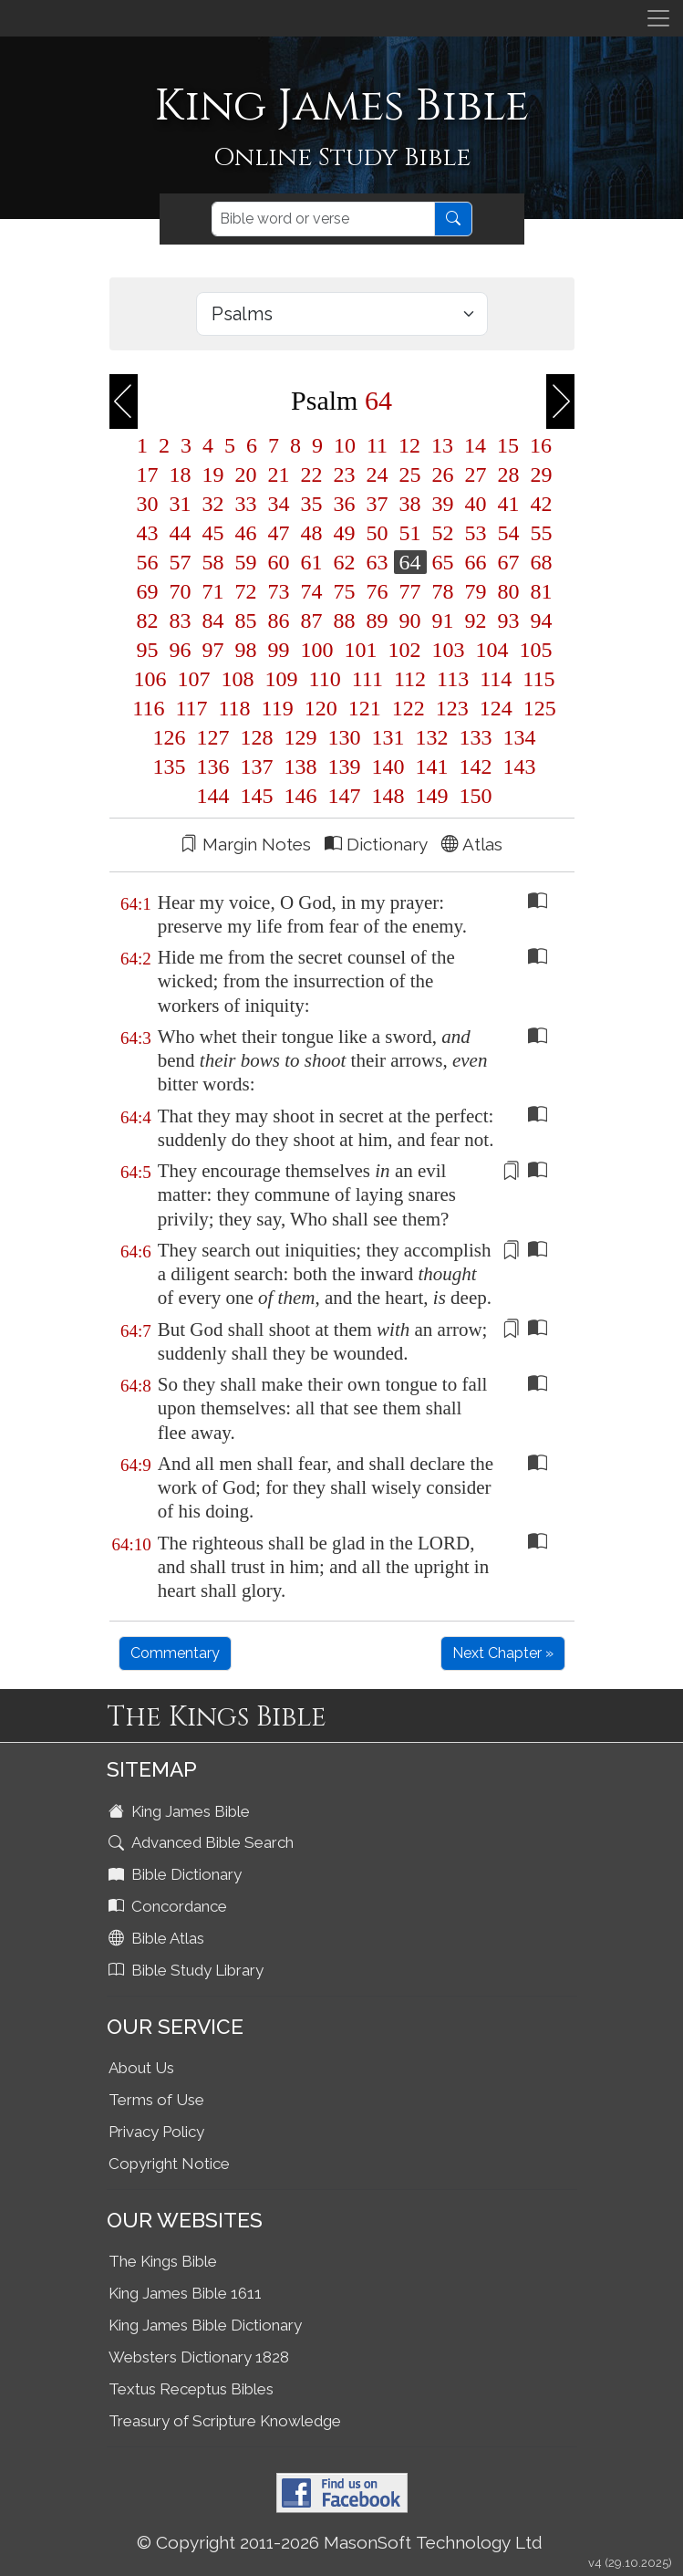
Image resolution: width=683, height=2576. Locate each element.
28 (508, 474)
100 (317, 650)
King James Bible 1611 (185, 2293)
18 (180, 474)
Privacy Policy (156, 2131)
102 (405, 650)
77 (410, 591)
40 (476, 504)
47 (279, 533)
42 (539, 504)
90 (410, 620)
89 (377, 620)
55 (539, 533)
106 (150, 679)
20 (246, 474)
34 (279, 504)
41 (508, 504)
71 (213, 591)
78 (443, 591)
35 (311, 504)
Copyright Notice (169, 2163)
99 (279, 650)
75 (344, 591)
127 (213, 737)
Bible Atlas (158, 1938)
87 (311, 620)
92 (476, 620)
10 (344, 445)
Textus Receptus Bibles (191, 2389)
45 (213, 533)
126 (169, 737)
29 (539, 474)
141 (432, 766)
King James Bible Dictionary (205, 2325)
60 (279, 562)
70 (180, 591)
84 (213, 620)
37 (377, 504)
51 (410, 533)
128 (257, 737)
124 (496, 708)
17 (147, 474)
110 (325, 679)
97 (213, 650)
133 (476, 737)
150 (473, 796)
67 (508, 562)
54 (508, 533)
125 (537, 708)
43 (147, 533)
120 (321, 708)
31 (180, 504)
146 (301, 796)
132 (432, 737)
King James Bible (181, 1811)
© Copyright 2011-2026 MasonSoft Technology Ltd (340, 2542)
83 (180, 620)
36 (344, 504)
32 (213, 504)
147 (345, 796)
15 (508, 445)
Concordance (170, 1906)
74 (311, 591)
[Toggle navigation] (658, 18)
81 (539, 591)
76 (377, 591)
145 (257, 796)
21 (279, 474)
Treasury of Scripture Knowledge (225, 2421)
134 (517, 737)
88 (344, 620)
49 (344, 533)
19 (213, 474)
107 (194, 679)
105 (533, 650)
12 (409, 445)
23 (344, 474)
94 (539, 620)
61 (311, 562)
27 (476, 474)
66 (476, 562)
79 (476, 591)
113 (452, 679)
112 (409, 679)
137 (257, 766)
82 (147, 620)
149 (432, 796)
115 (535, 679)
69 (147, 591)
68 (539, 562)
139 (345, 766)
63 (377, 562)
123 (452, 708)
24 (377, 474)
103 (449, 650)
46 (246, 533)
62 (344, 562)
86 (279, 620)
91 (443, 620)
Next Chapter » (503, 1653)
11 (377, 445)
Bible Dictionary (177, 1874)
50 (377, 533)
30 (147, 504)
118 (234, 708)
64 (410, 562)
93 (508, 620)
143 (517, 766)
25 (410, 474)
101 (361, 650)
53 (476, 533)
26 (443, 474)
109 (282, 679)
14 (475, 445)
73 (279, 591)
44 (180, 533)
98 (246, 650)
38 (410, 504)
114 (495, 679)
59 (246, 562)
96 (180, 650)
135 (169, 766)
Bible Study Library (188, 1970)
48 (311, 533)
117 (191, 708)
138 (301, 766)
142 (476, 766)
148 (388, 796)
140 (388, 766)
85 (246, 620)
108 (238, 679)
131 (388, 737)
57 (180, 562)
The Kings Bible (163, 2261)
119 (277, 708)
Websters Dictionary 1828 (199, 2357)
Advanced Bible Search (203, 1842)
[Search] (323, 219)
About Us (141, 2068)
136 (213, 766)
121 (365, 708)
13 (442, 445)
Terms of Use (156, 2100)
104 (492, 650)
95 (147, 650)
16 (538, 445)
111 (367, 679)
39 (443, 504)
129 (301, 737)
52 (443, 533)
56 (147, 562)
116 (148, 708)
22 (311, 474)
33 (246, 504)
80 (508, 591)
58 (213, 562)
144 (213, 796)
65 (443, 562)
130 (345, 737)
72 (246, 591)
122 (408, 708)
